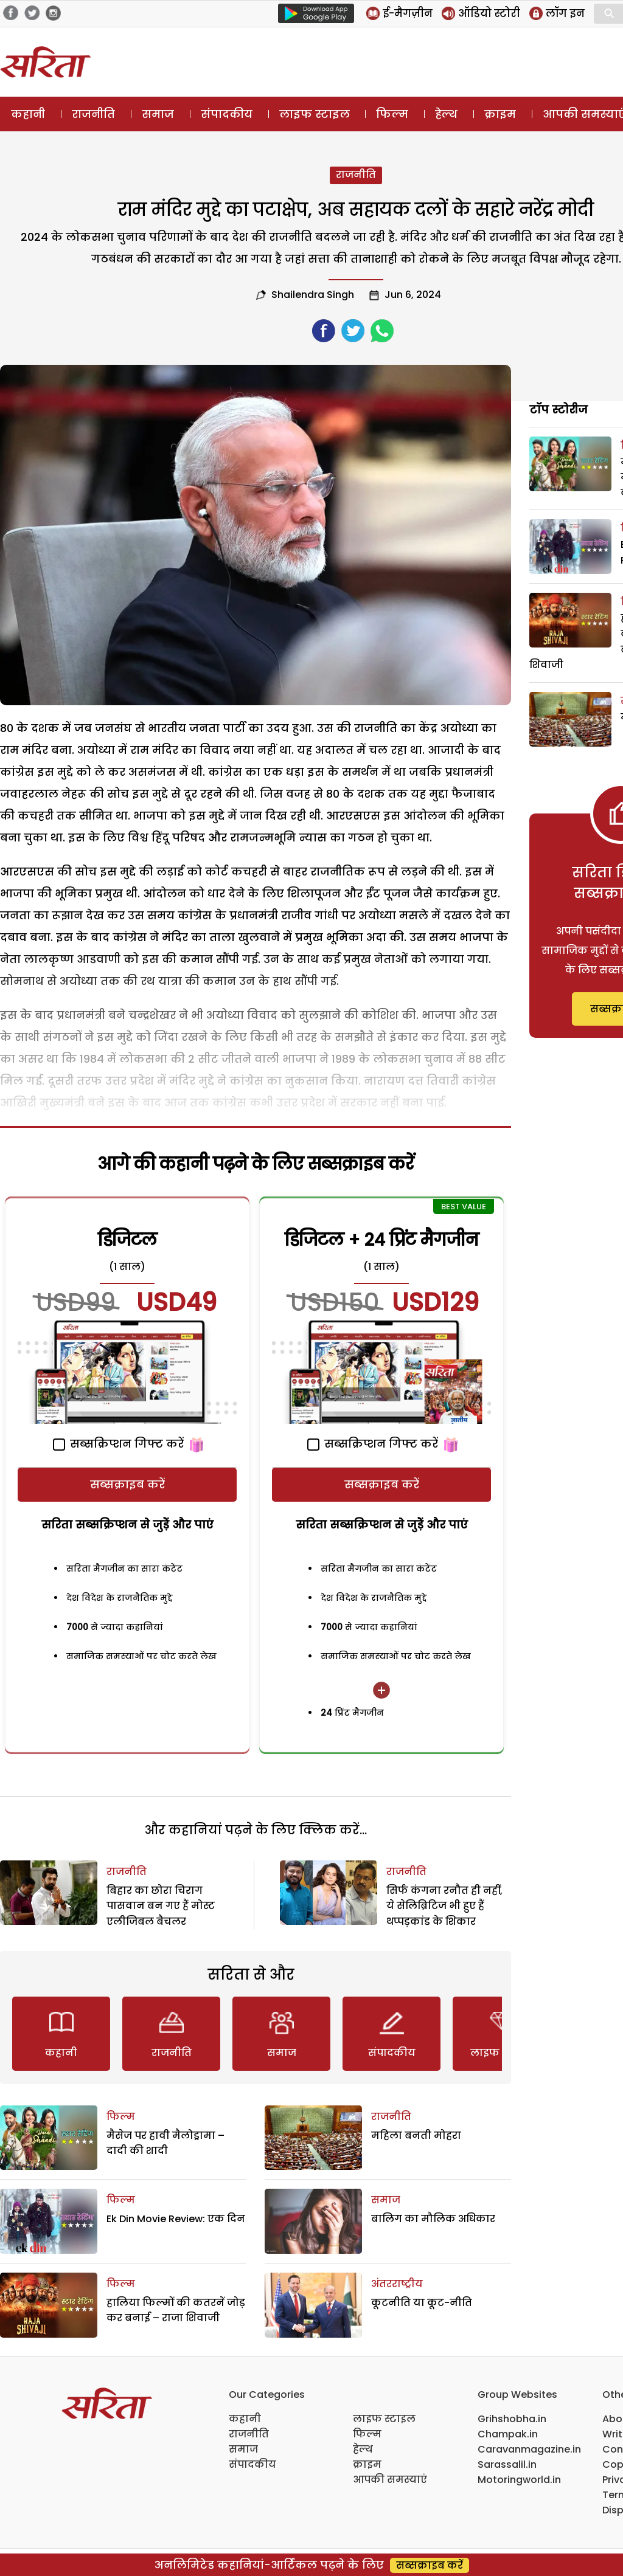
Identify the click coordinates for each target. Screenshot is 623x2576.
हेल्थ (446, 114)
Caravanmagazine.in (529, 2449)
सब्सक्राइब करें (127, 1484)
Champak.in (508, 2434)
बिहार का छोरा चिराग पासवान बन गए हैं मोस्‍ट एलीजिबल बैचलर (160, 1906)
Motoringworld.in (519, 2480)
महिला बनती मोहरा (416, 2136)
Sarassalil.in (507, 2464)
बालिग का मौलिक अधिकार (433, 2219)
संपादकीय (226, 114)
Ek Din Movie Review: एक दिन (175, 2219)
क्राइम (500, 114)
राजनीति (93, 114)
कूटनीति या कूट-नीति (421, 2303)
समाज (158, 114)
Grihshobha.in (512, 2419)
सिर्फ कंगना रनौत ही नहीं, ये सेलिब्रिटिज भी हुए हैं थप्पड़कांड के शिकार (444, 1906)
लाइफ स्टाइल (314, 114)
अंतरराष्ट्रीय (397, 2284)
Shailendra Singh (312, 295)
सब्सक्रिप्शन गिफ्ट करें (118, 1443)
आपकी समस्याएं (390, 2480)
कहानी (28, 114)
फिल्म (392, 114)
